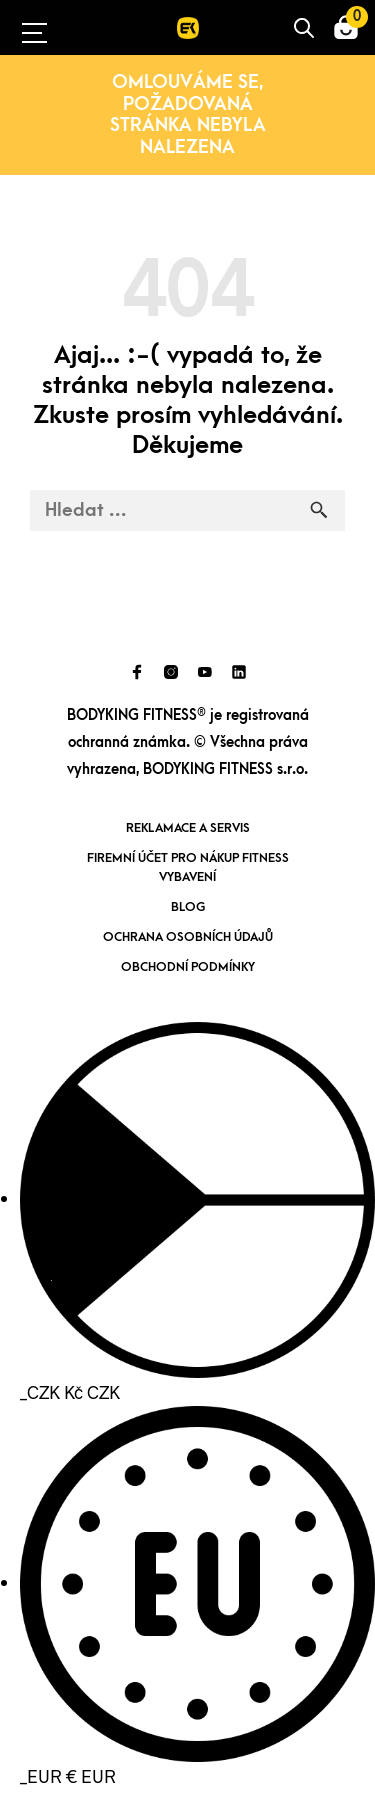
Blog (188, 907)
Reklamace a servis (188, 828)
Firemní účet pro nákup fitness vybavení (188, 867)
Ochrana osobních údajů (188, 937)
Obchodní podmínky (188, 967)
